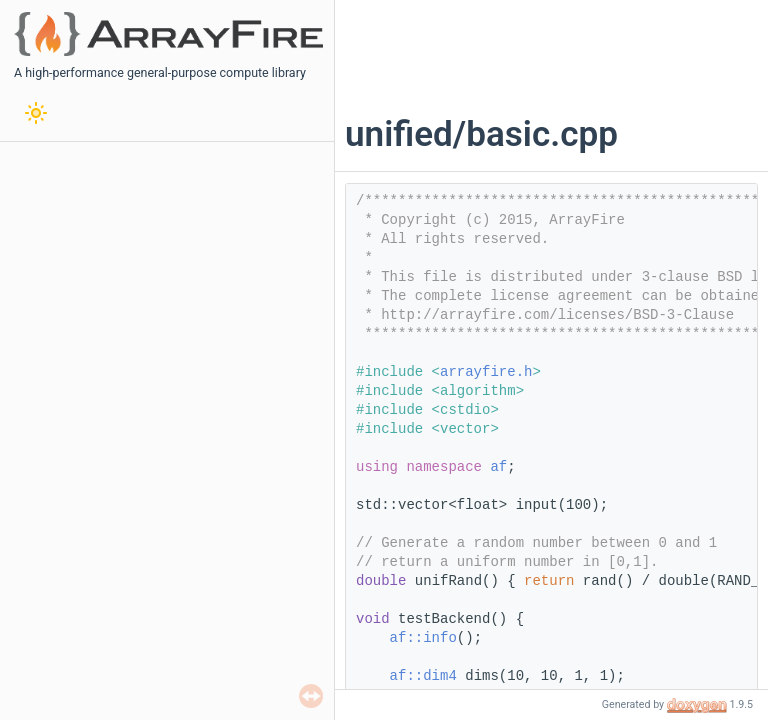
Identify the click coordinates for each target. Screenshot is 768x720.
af (498, 467)
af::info (423, 638)
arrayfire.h (486, 372)
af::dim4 (423, 676)
